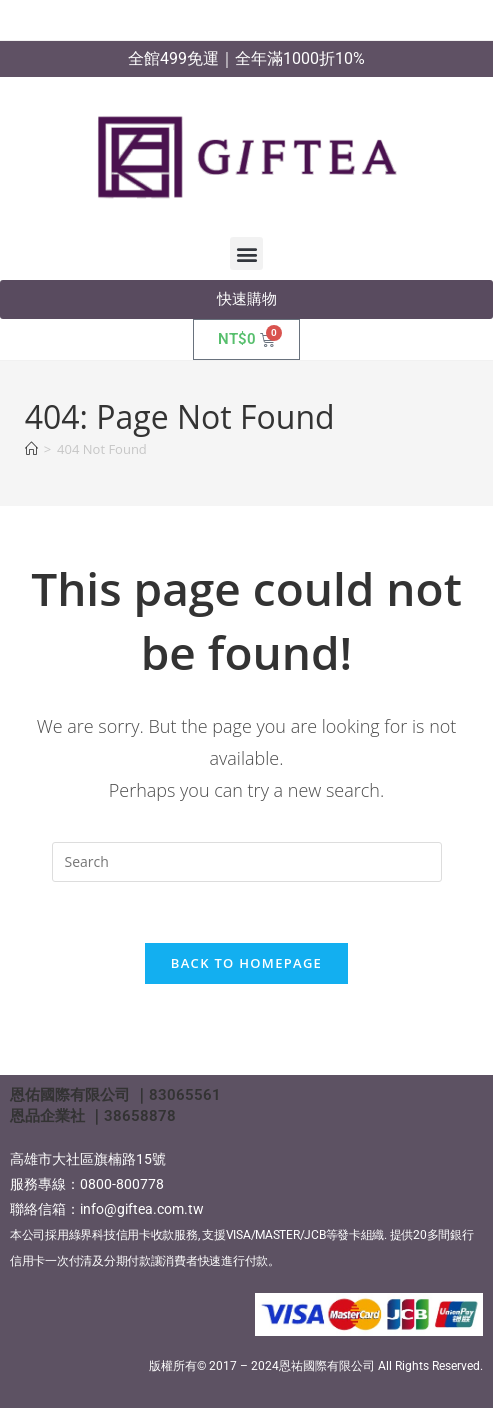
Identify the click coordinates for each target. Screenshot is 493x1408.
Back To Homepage (246, 963)
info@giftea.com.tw (142, 1209)
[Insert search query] (247, 862)
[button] (246, 253)
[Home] (31, 449)
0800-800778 (122, 1184)
